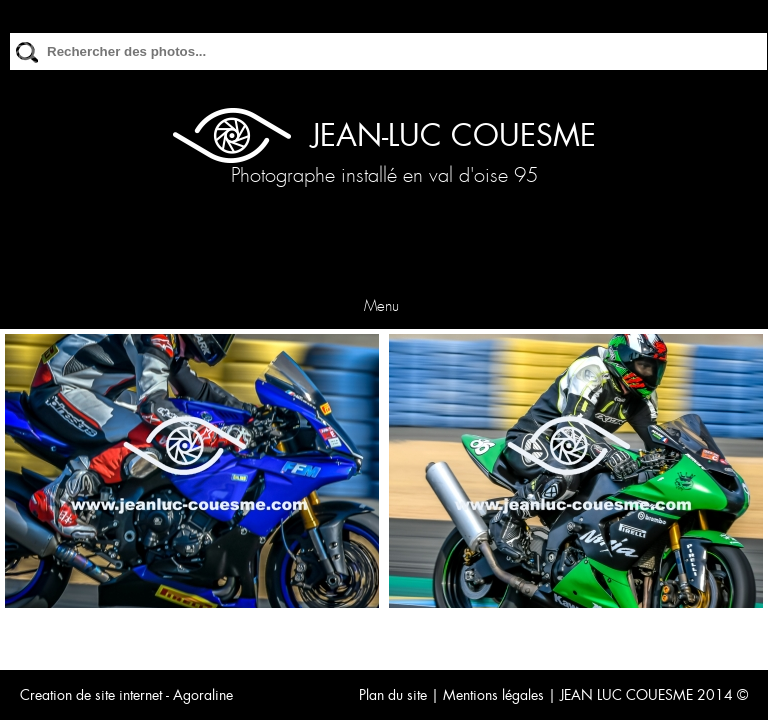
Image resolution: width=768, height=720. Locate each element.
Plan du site (393, 695)
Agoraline (203, 695)
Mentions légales (493, 695)
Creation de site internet (91, 695)
